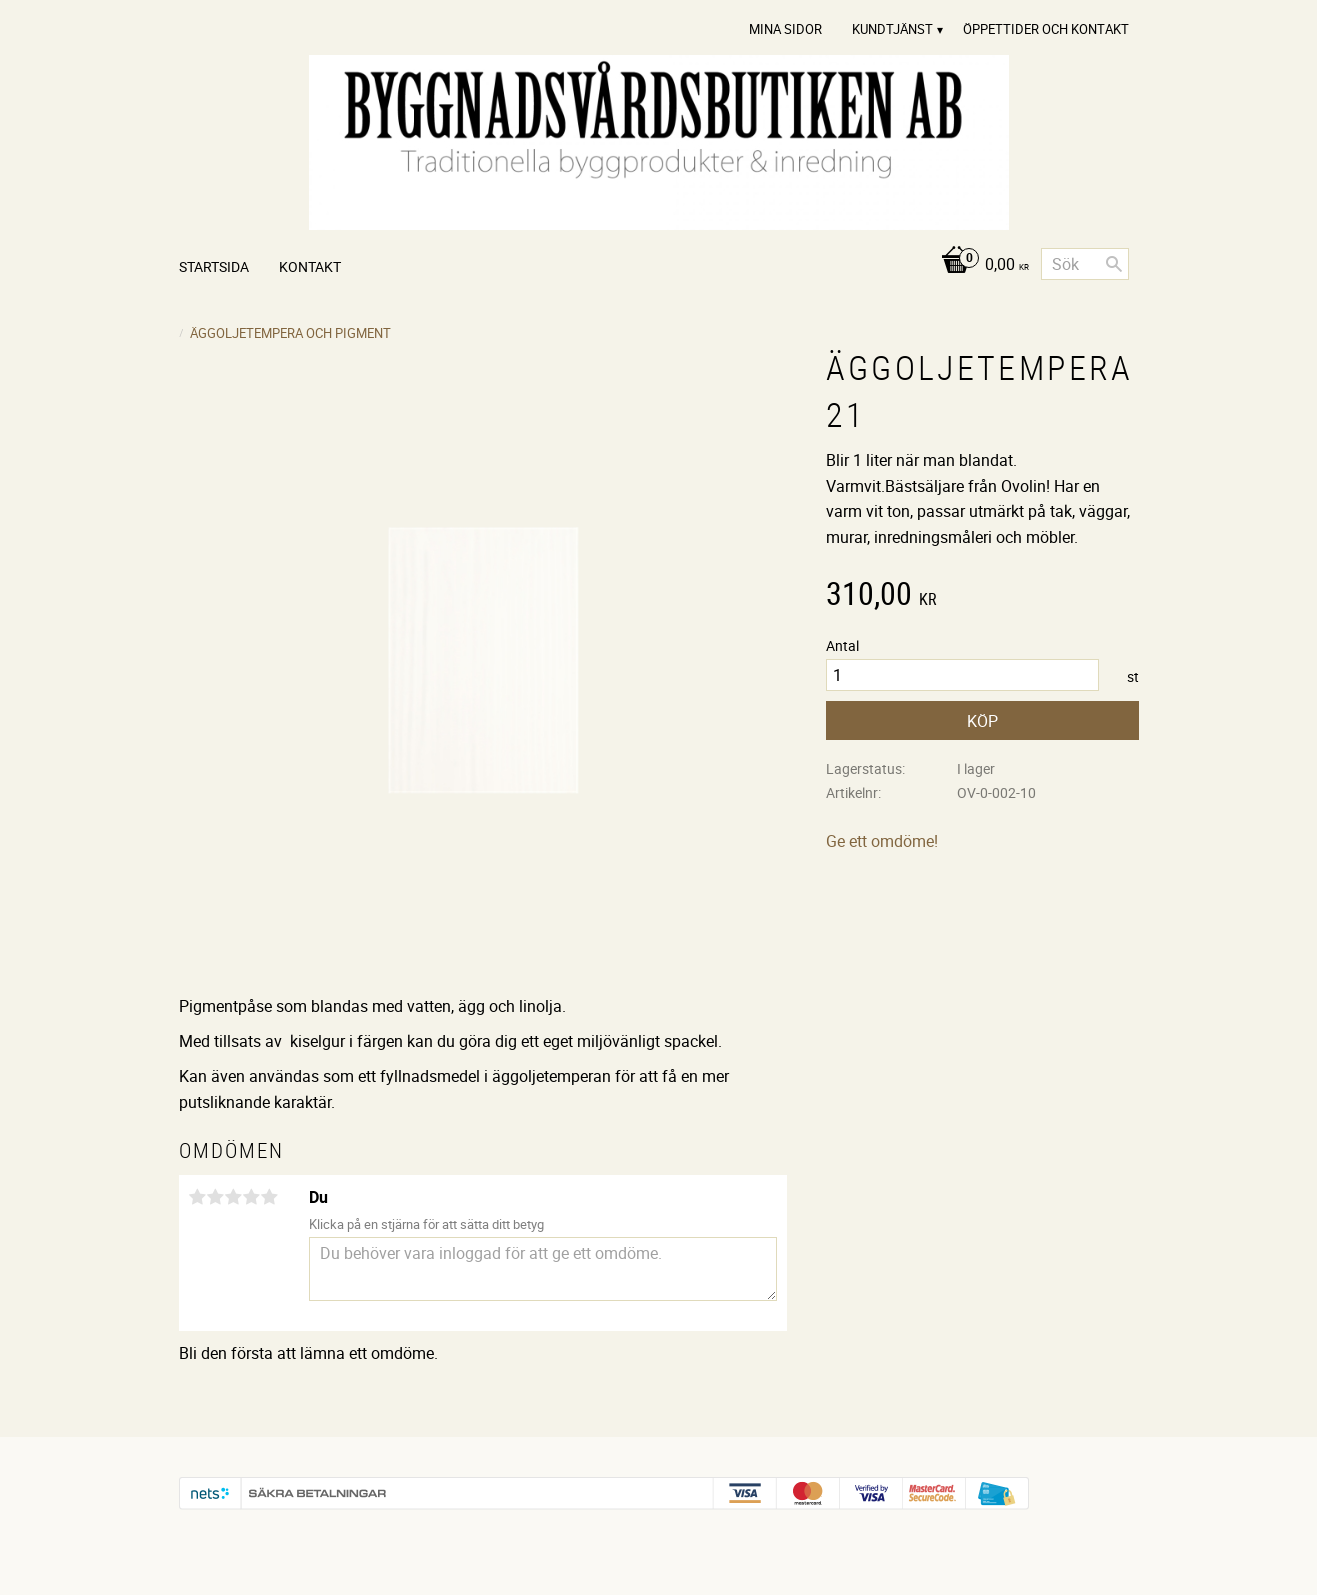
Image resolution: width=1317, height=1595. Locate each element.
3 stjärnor (234, 1197)
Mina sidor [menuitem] (785, 29)
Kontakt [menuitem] (310, 266)
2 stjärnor (216, 1197)
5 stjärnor (270, 1197)
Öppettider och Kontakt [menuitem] (1046, 29)
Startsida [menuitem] (214, 266)
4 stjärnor (252, 1197)
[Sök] (1114, 264)
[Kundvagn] (979, 265)
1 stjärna (198, 1197)
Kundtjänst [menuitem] (892, 29)
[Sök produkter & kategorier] (1085, 264)
